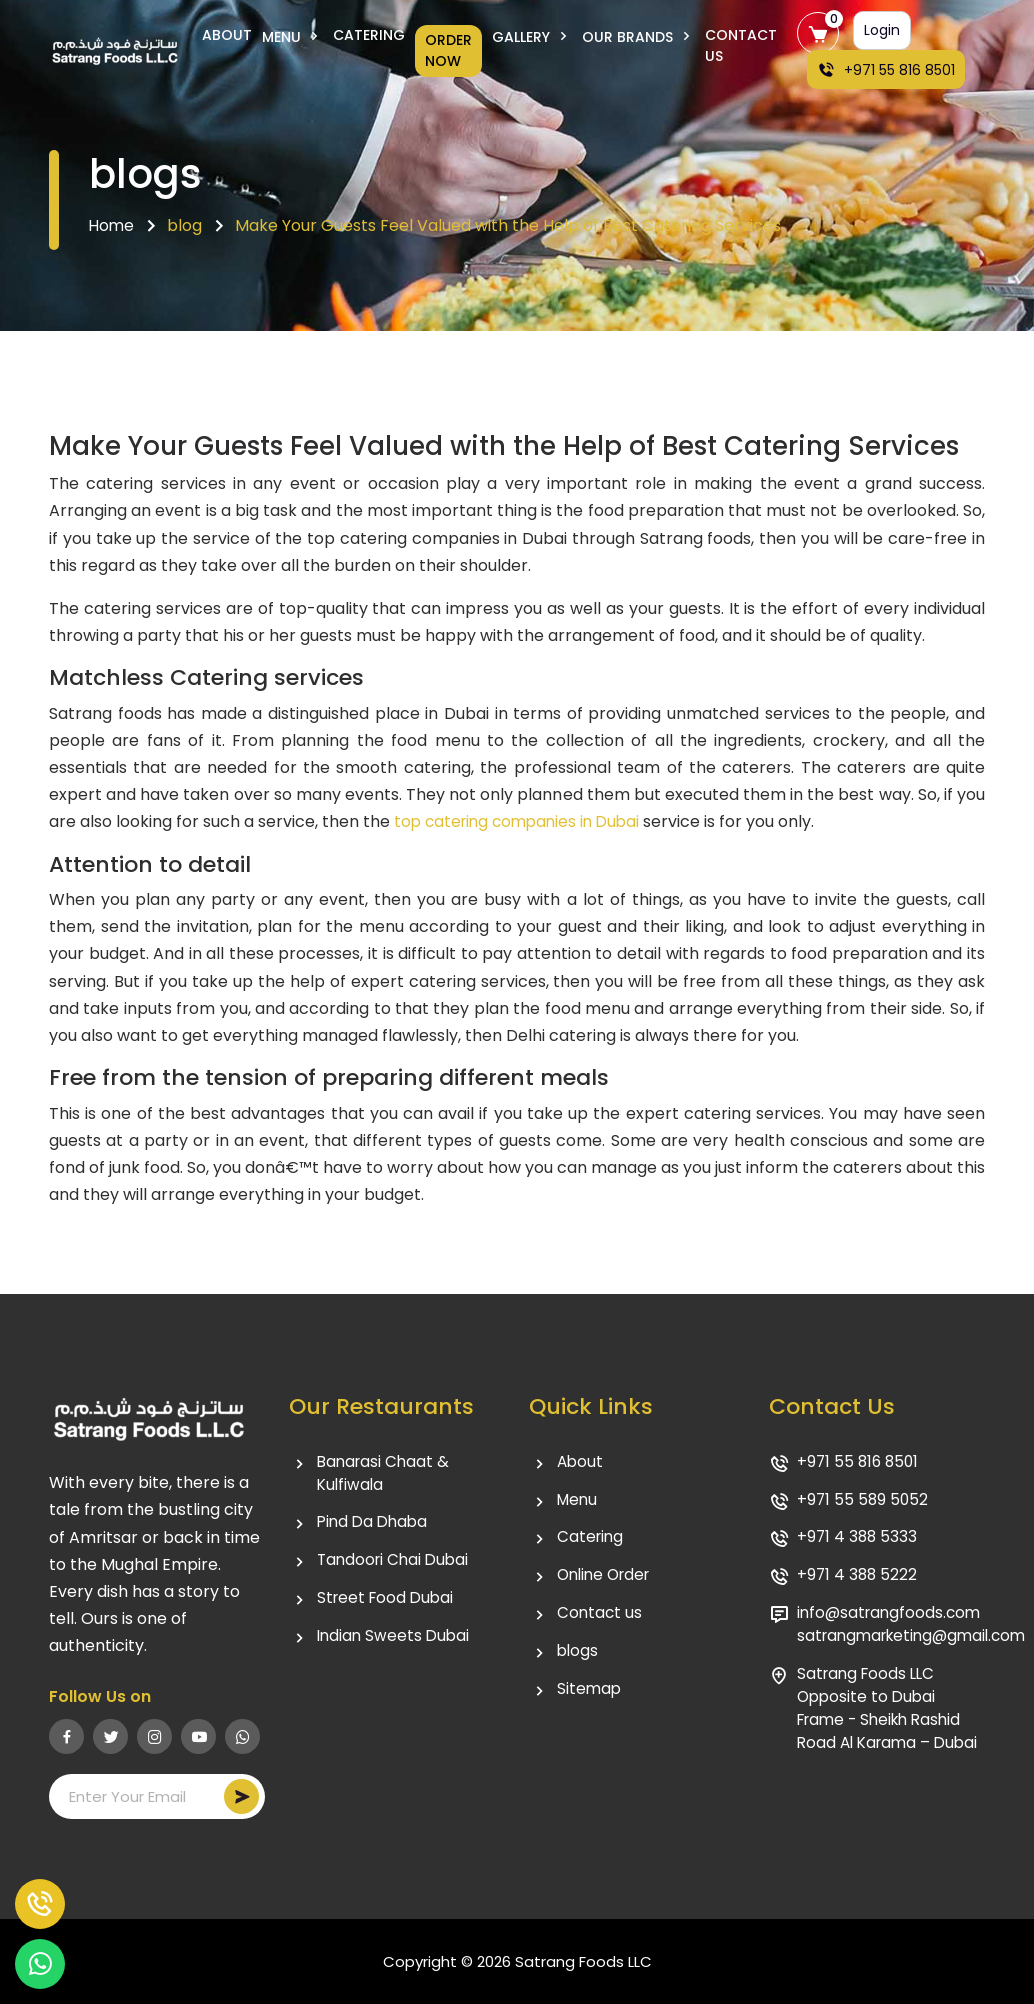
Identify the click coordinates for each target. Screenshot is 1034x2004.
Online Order (607, 1579)
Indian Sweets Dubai (395, 1642)
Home (112, 225)
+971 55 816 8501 (886, 70)
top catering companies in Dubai (522, 821)
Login (882, 30)
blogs (578, 1657)
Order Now (448, 50)
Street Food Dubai (388, 1603)
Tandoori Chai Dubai (396, 1564)
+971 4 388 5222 (858, 1579)
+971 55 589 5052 (864, 1501)
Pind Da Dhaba (375, 1525)
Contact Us (741, 45)
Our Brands (638, 37)
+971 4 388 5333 (858, 1540)
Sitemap (590, 1696)
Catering (369, 35)
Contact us (600, 1618)
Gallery (532, 37)
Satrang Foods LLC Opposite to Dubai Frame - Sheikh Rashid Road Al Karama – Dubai (884, 1729)
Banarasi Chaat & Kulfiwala (385, 1474)
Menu (292, 37)
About (227, 35)
